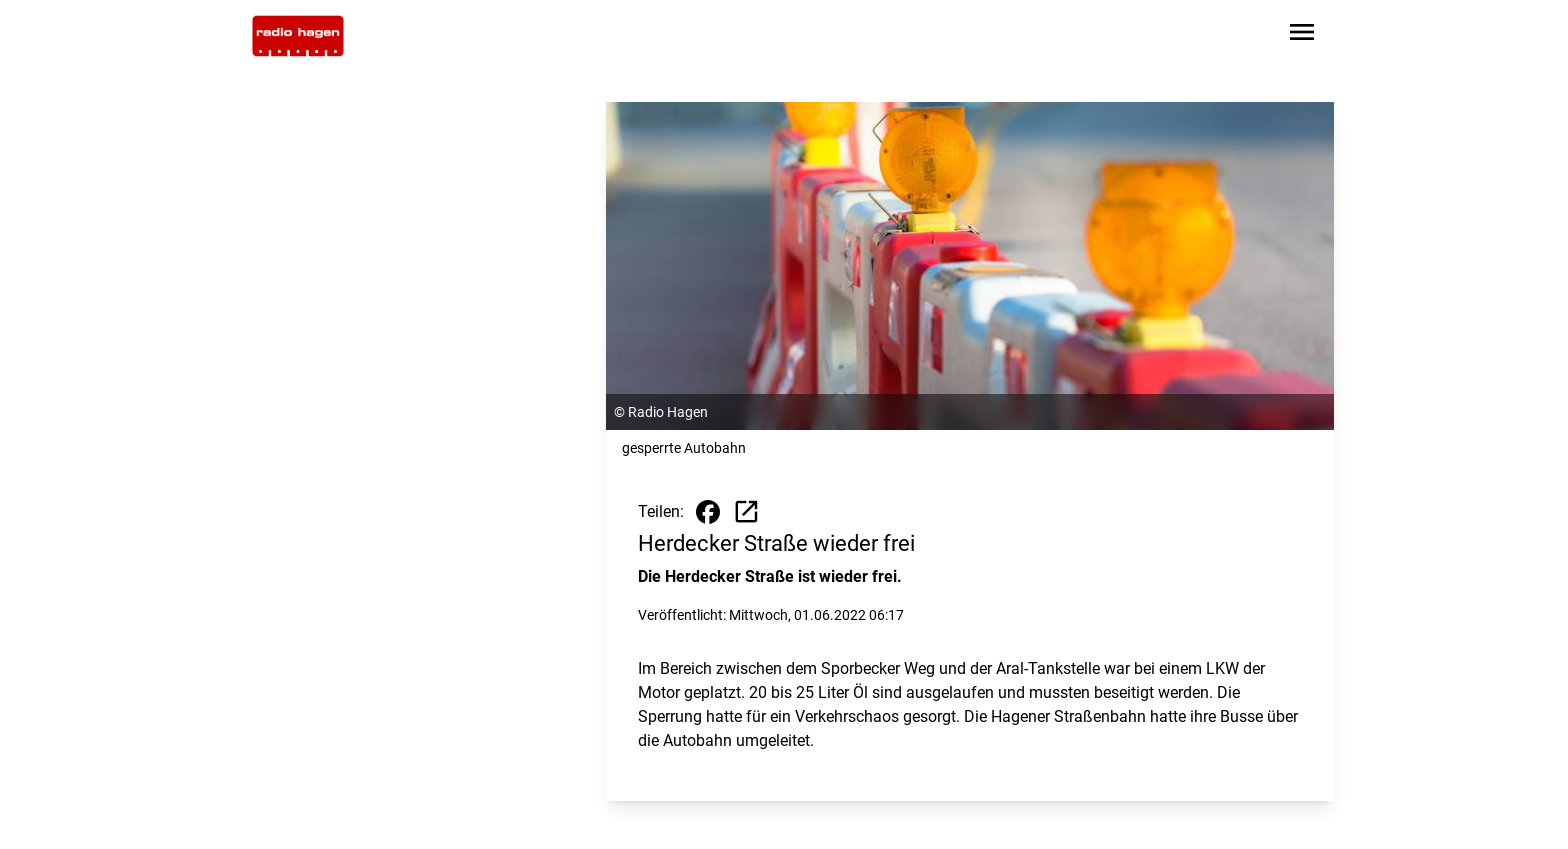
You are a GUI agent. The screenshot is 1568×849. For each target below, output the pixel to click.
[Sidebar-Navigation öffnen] (1302, 35)
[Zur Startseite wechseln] (298, 36)
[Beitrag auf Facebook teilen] (708, 512)
